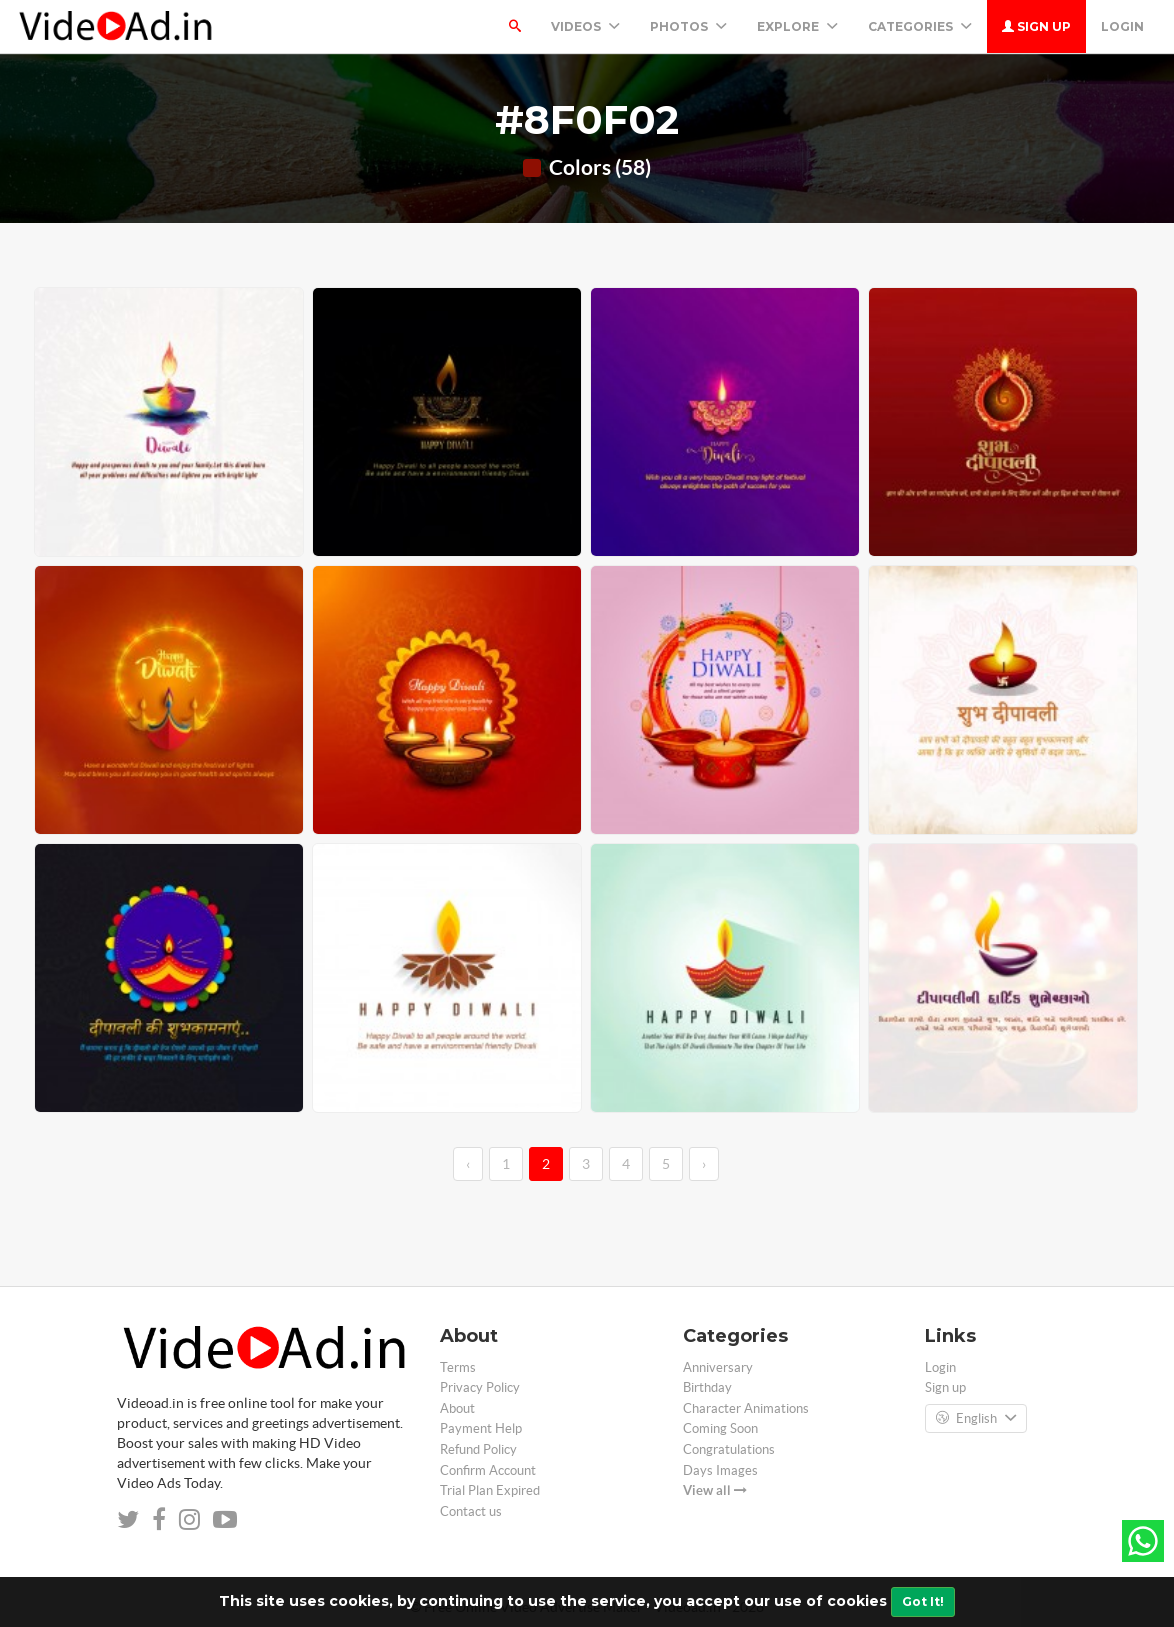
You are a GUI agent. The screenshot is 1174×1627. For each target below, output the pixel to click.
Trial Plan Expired (490, 1490)
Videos (585, 26)
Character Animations (746, 1408)
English (976, 1419)
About (457, 1408)
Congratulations (729, 1449)
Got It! (923, 1601)
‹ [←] (468, 1164)
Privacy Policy (480, 1387)
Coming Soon (720, 1428)
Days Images (720, 1470)
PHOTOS (688, 26)
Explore (797, 26)
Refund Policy (478, 1449)
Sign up (1036, 26)
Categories (920, 26)
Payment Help (481, 1428)
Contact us (471, 1511)
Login (1122, 26)
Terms (458, 1367)
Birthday (707, 1387)
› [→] (704, 1164)
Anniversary (718, 1367)
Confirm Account (488, 1470)
